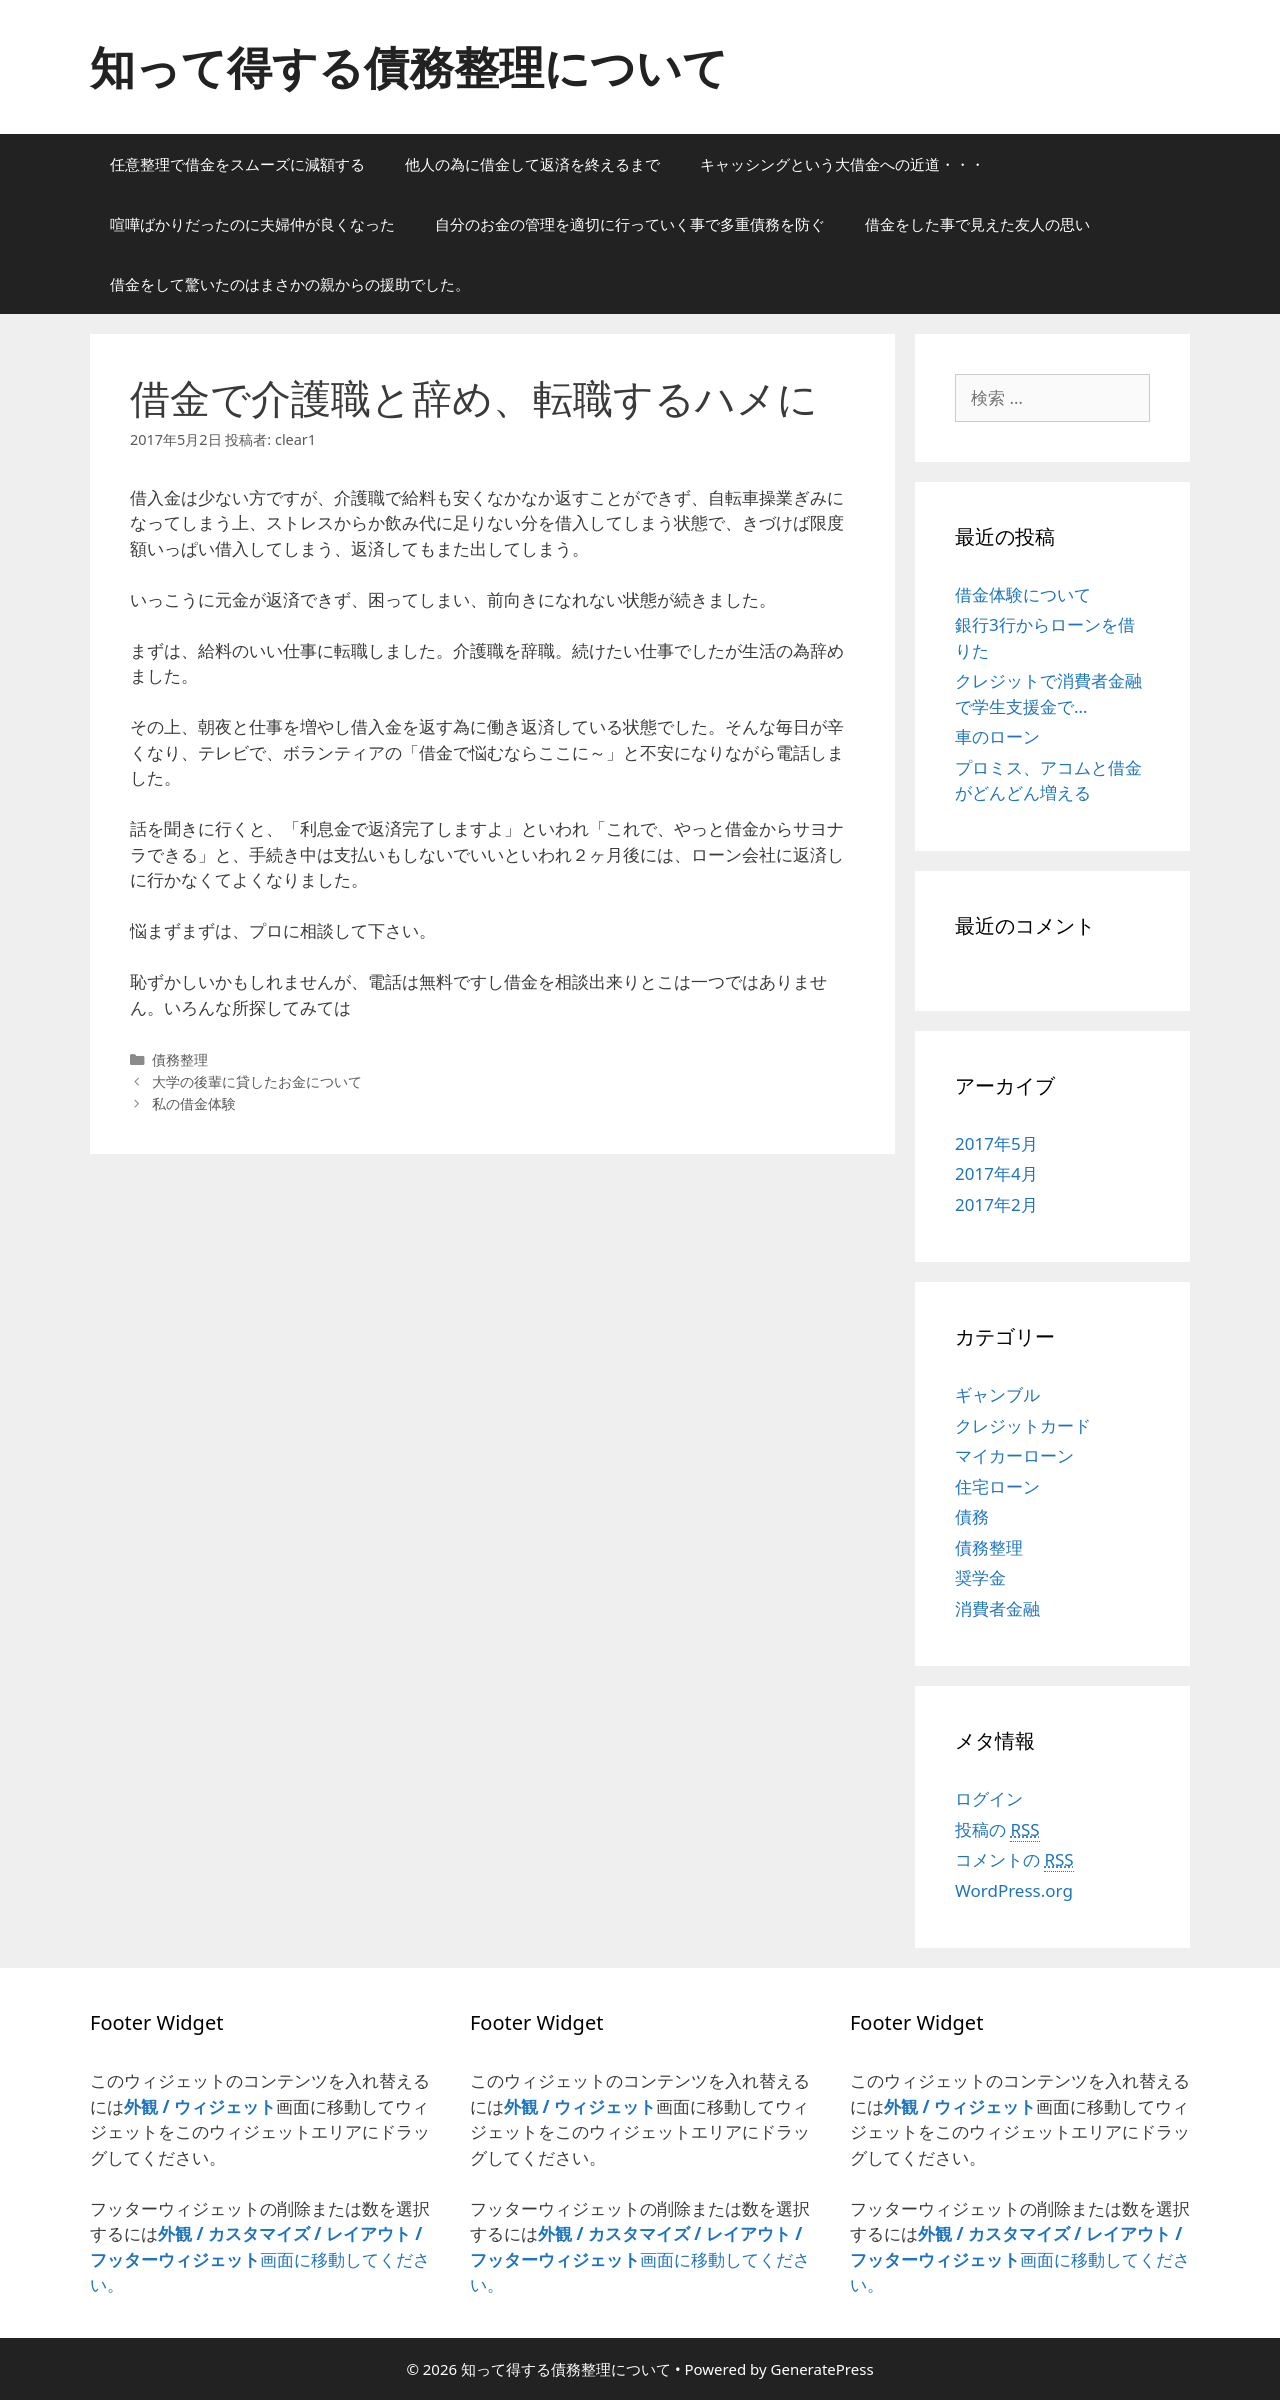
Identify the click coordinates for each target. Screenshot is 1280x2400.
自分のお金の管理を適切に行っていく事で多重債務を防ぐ (630, 224)
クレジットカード (1023, 1425)
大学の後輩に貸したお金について (257, 1081)
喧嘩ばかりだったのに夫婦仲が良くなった (252, 224)
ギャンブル (997, 1394)
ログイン (989, 1798)
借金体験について (1023, 594)
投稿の (997, 1830)
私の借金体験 (194, 1103)
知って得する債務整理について (409, 66)
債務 (972, 1516)
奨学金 (980, 1577)
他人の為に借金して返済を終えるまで (532, 164)
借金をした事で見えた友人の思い (977, 224)
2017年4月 (996, 1173)
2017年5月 (996, 1143)
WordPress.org (1014, 1890)
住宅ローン (997, 1486)
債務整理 (180, 1059)
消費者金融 (997, 1608)
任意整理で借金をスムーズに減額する (237, 164)
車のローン (997, 736)
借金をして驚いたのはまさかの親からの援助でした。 (290, 284)
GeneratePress (822, 2369)
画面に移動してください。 (260, 2259)
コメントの (1014, 1860)
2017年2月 (996, 1204)
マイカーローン (1014, 1455)
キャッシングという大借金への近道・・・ (842, 164)
